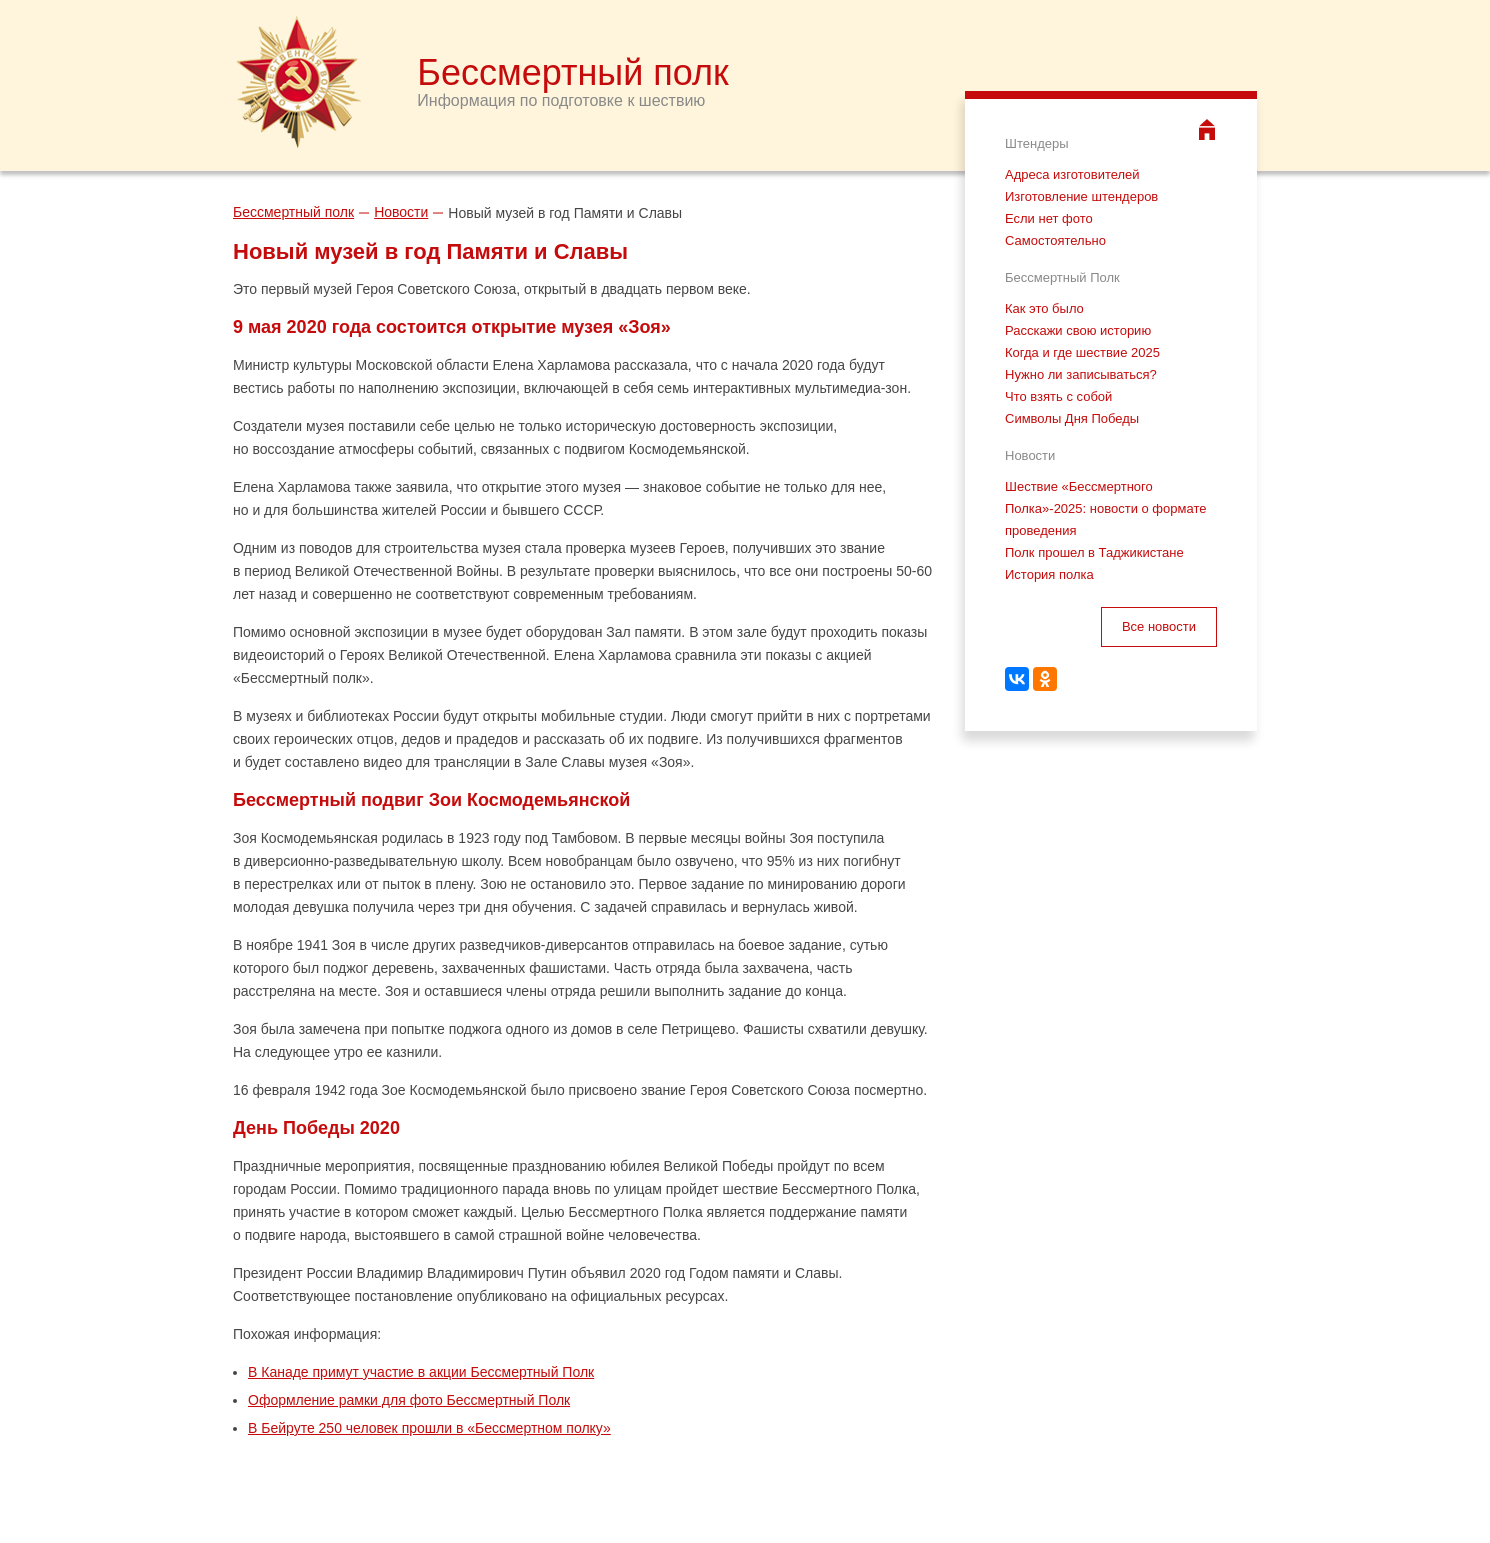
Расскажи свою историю (1078, 330)
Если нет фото (1049, 218)
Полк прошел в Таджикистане (1094, 552)
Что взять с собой (1058, 396)
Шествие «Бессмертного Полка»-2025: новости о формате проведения (1105, 508)
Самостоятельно (1055, 240)
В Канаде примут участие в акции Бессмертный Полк (421, 1372)
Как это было (1044, 308)
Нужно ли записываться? (1081, 374)
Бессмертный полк (293, 212)
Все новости (1159, 626)
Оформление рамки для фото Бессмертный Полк (409, 1400)
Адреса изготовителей (1072, 174)
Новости (401, 212)
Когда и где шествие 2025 (1082, 352)
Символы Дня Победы (1072, 418)
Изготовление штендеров (1081, 196)
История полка (1049, 574)
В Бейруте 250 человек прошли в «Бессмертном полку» (429, 1428)
